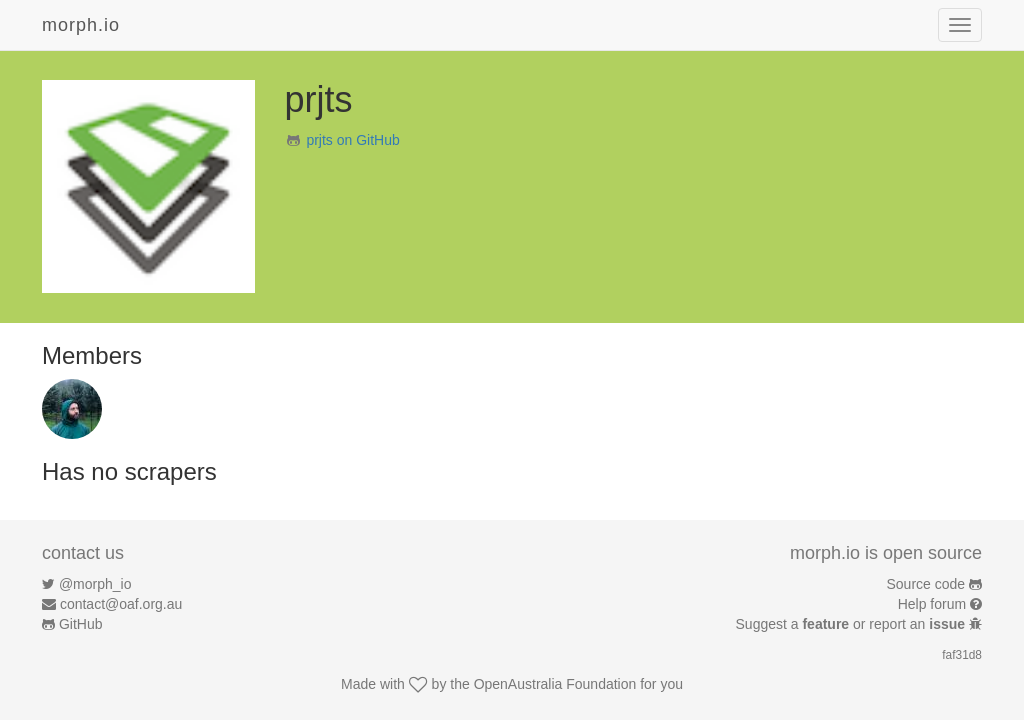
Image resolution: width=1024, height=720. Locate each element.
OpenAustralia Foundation (555, 684)
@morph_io (95, 584)
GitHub (81, 624)
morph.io (81, 25)
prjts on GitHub (352, 140)
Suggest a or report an (852, 624)
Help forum (932, 604)
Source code (926, 584)
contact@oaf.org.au (121, 604)
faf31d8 (962, 655)
